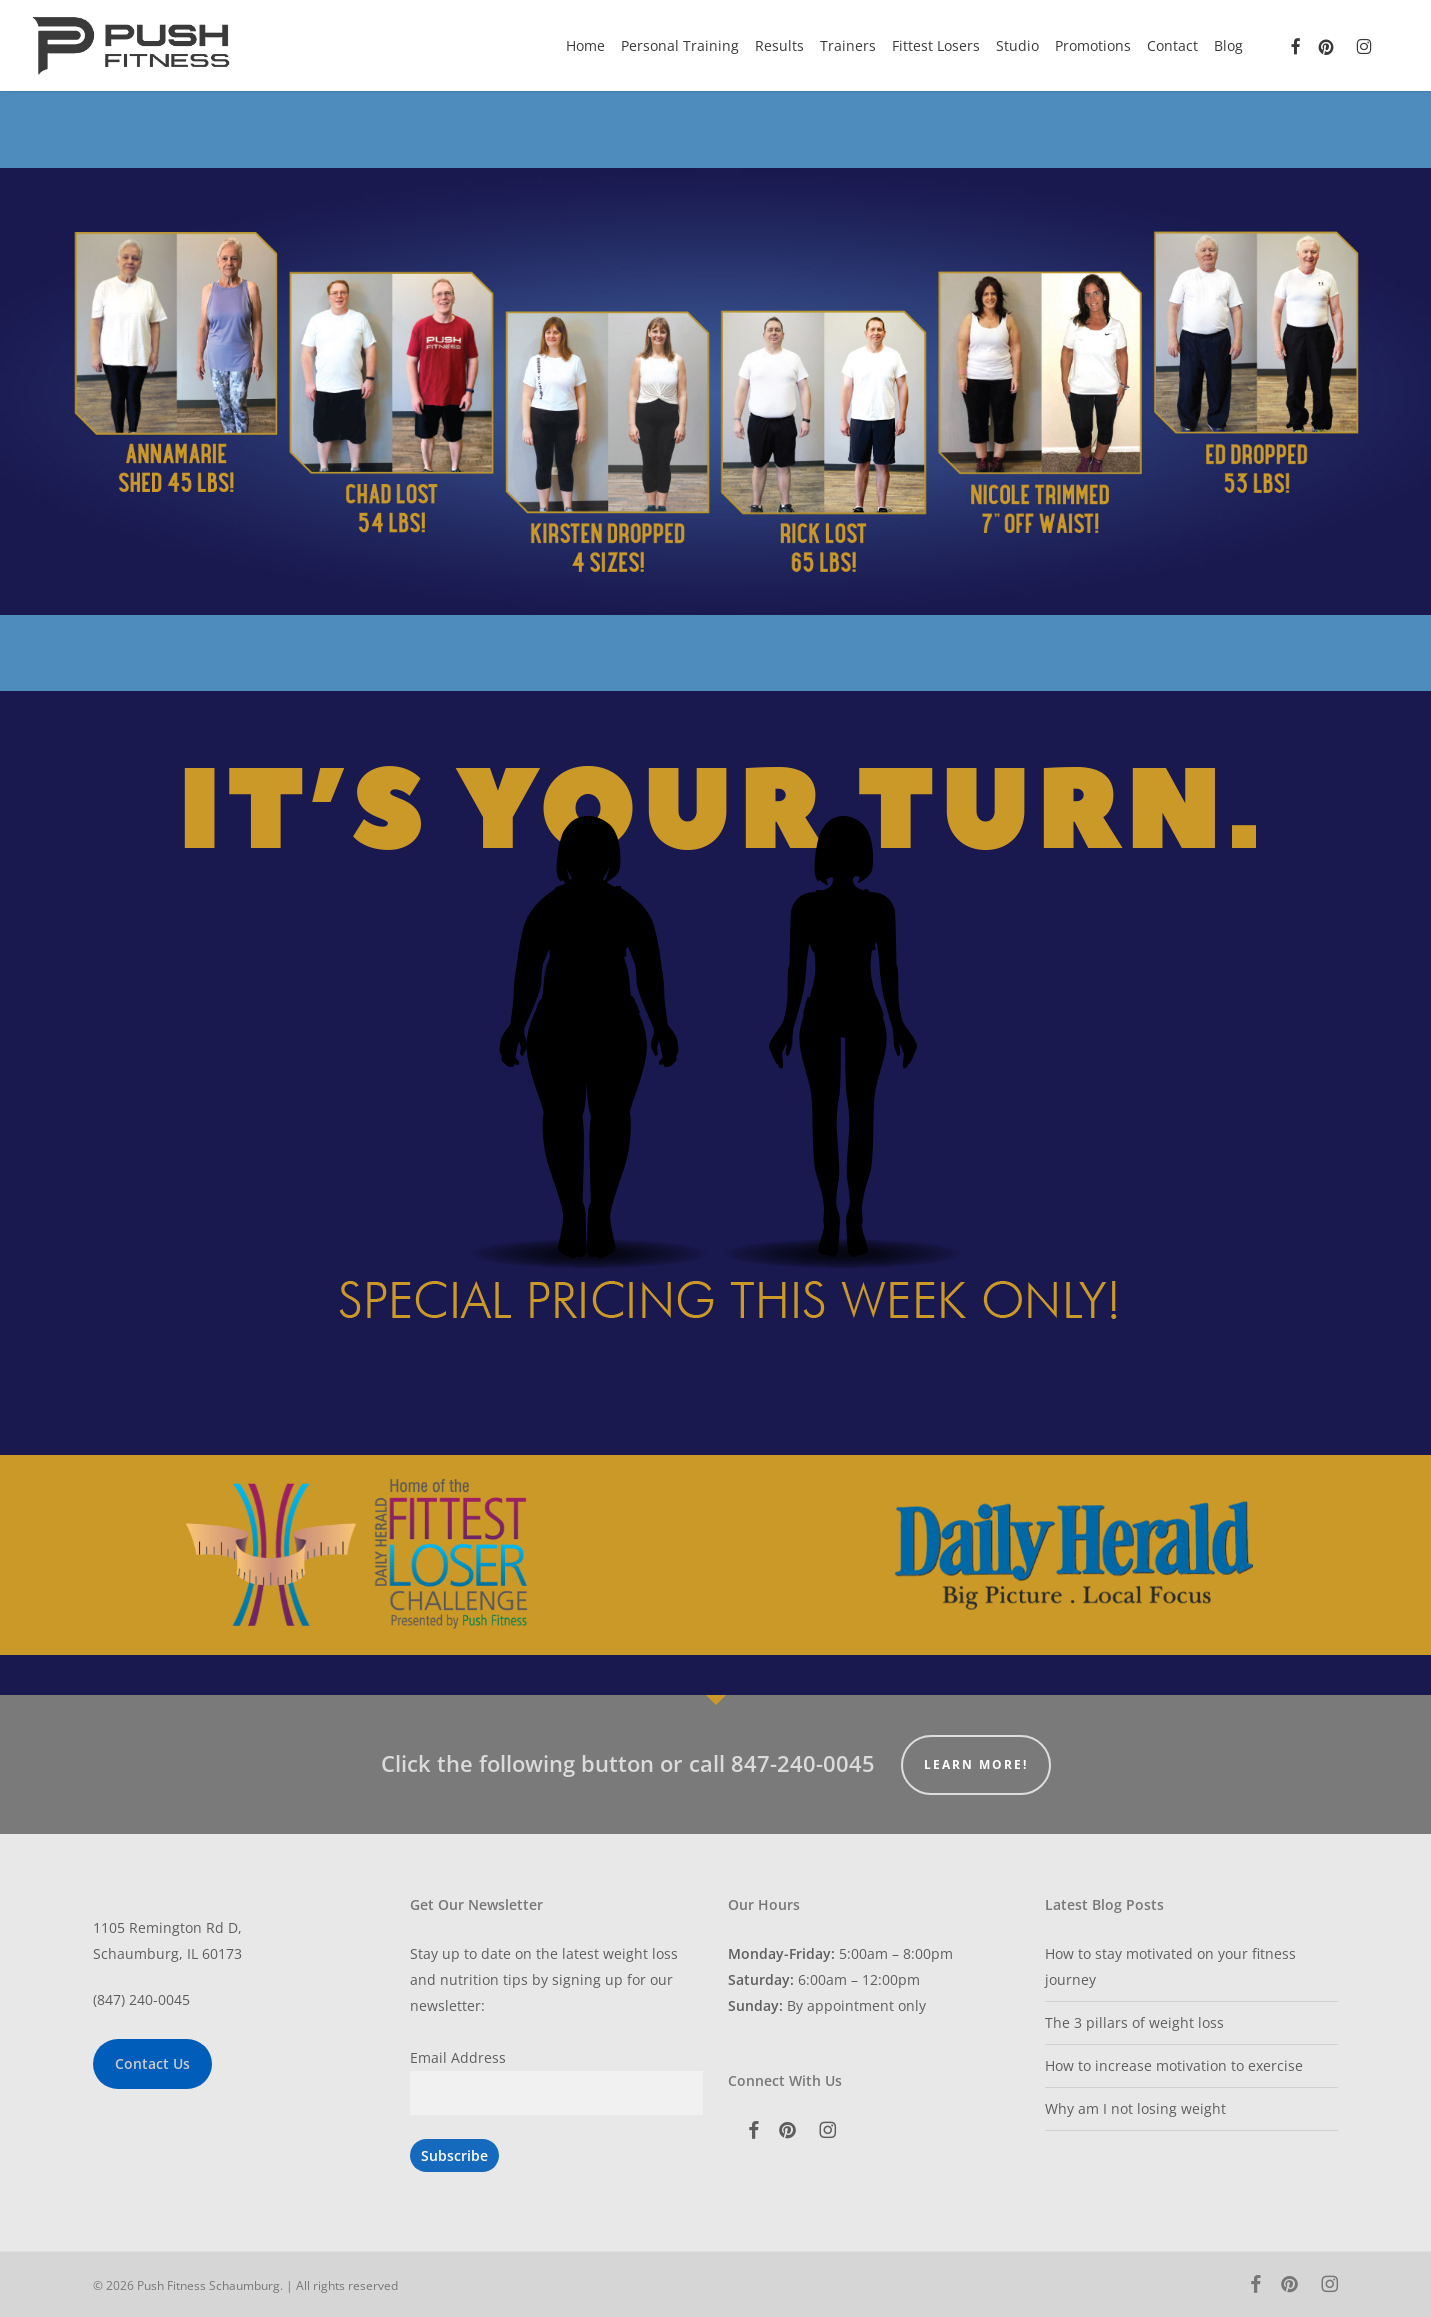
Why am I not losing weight (1135, 2108)
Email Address (458, 2057)
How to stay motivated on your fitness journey (1170, 1966)
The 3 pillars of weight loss (1134, 2022)
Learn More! (976, 1764)
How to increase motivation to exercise (1174, 2065)
